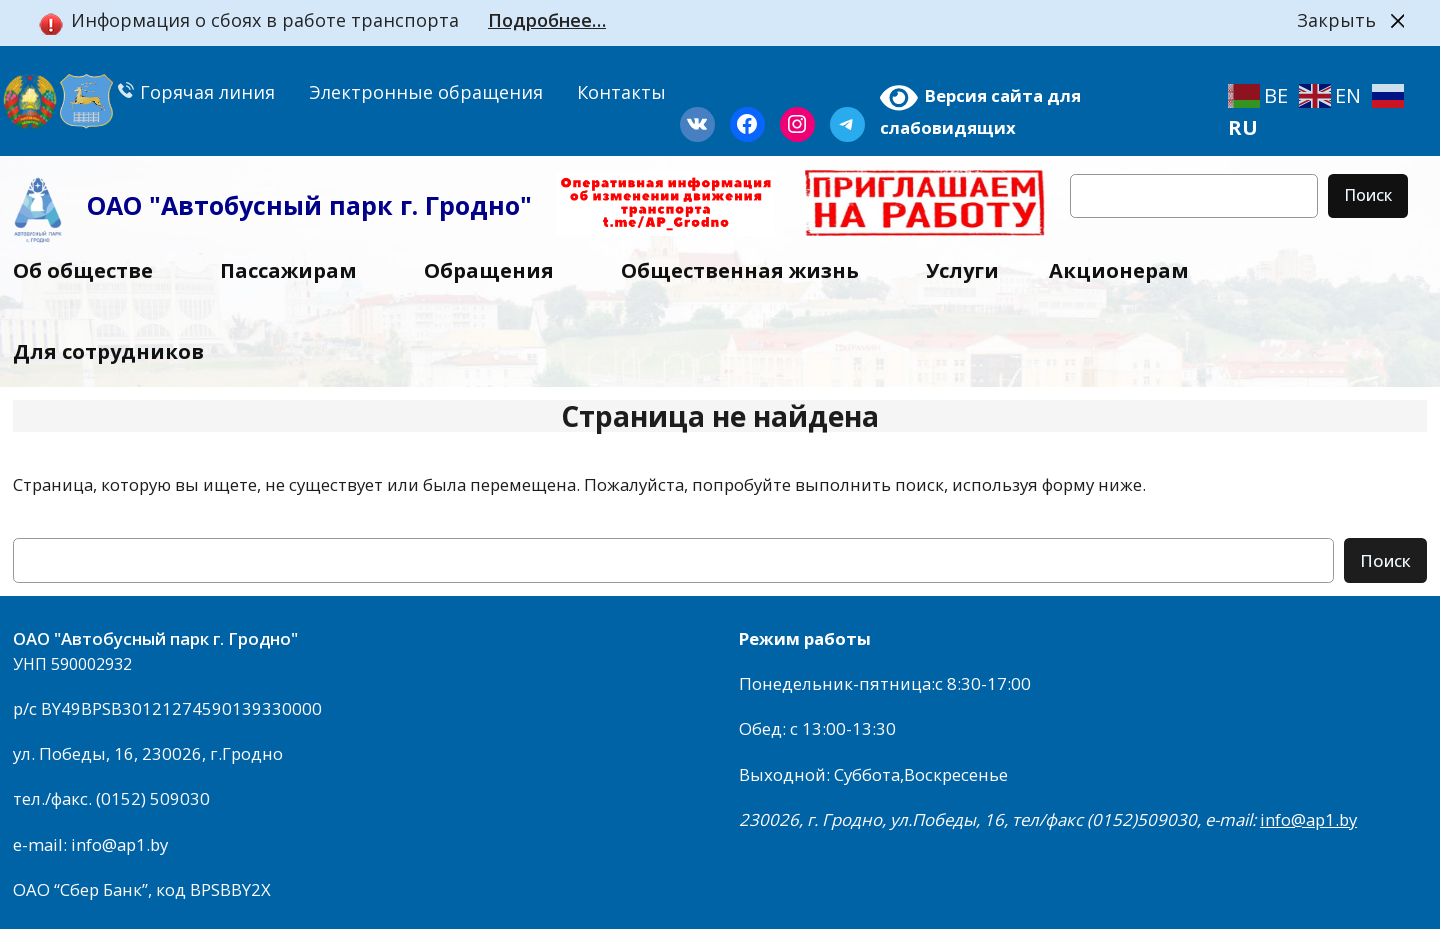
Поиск (1368, 195)
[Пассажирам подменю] (368, 271)
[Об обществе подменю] (164, 271)
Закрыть (1336, 20)
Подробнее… (547, 20)
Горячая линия (196, 92)
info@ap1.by (1308, 819)
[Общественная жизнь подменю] (870, 271)
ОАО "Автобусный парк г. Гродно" (309, 205)
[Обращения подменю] (565, 271)
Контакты (621, 92)
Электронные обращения (426, 92)
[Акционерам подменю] (1200, 271)
